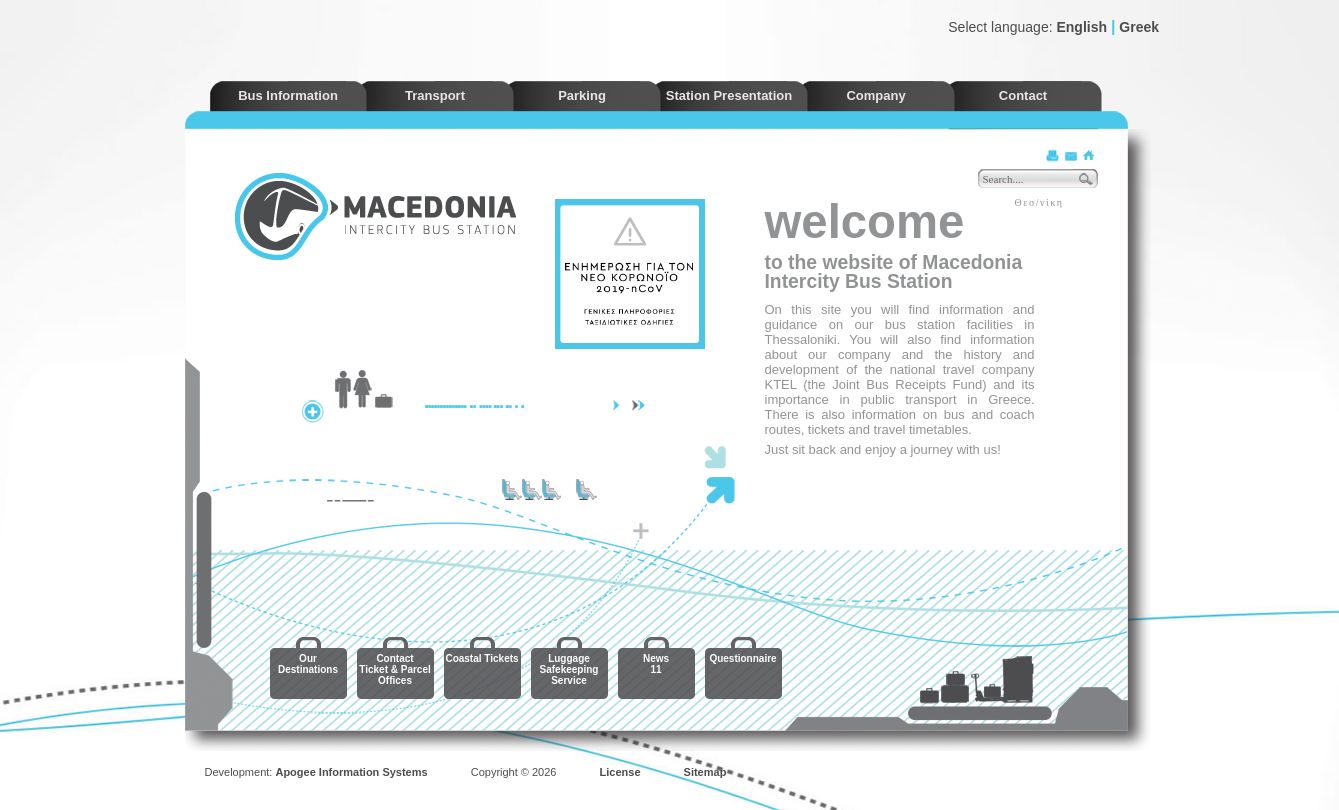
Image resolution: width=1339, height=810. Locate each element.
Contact (1023, 95)
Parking (582, 95)
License (620, 772)
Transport (435, 95)
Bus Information (288, 95)
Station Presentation (729, 95)
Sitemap (705, 772)
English (1081, 27)
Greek (1139, 27)
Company (875, 95)
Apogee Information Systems (351, 772)
